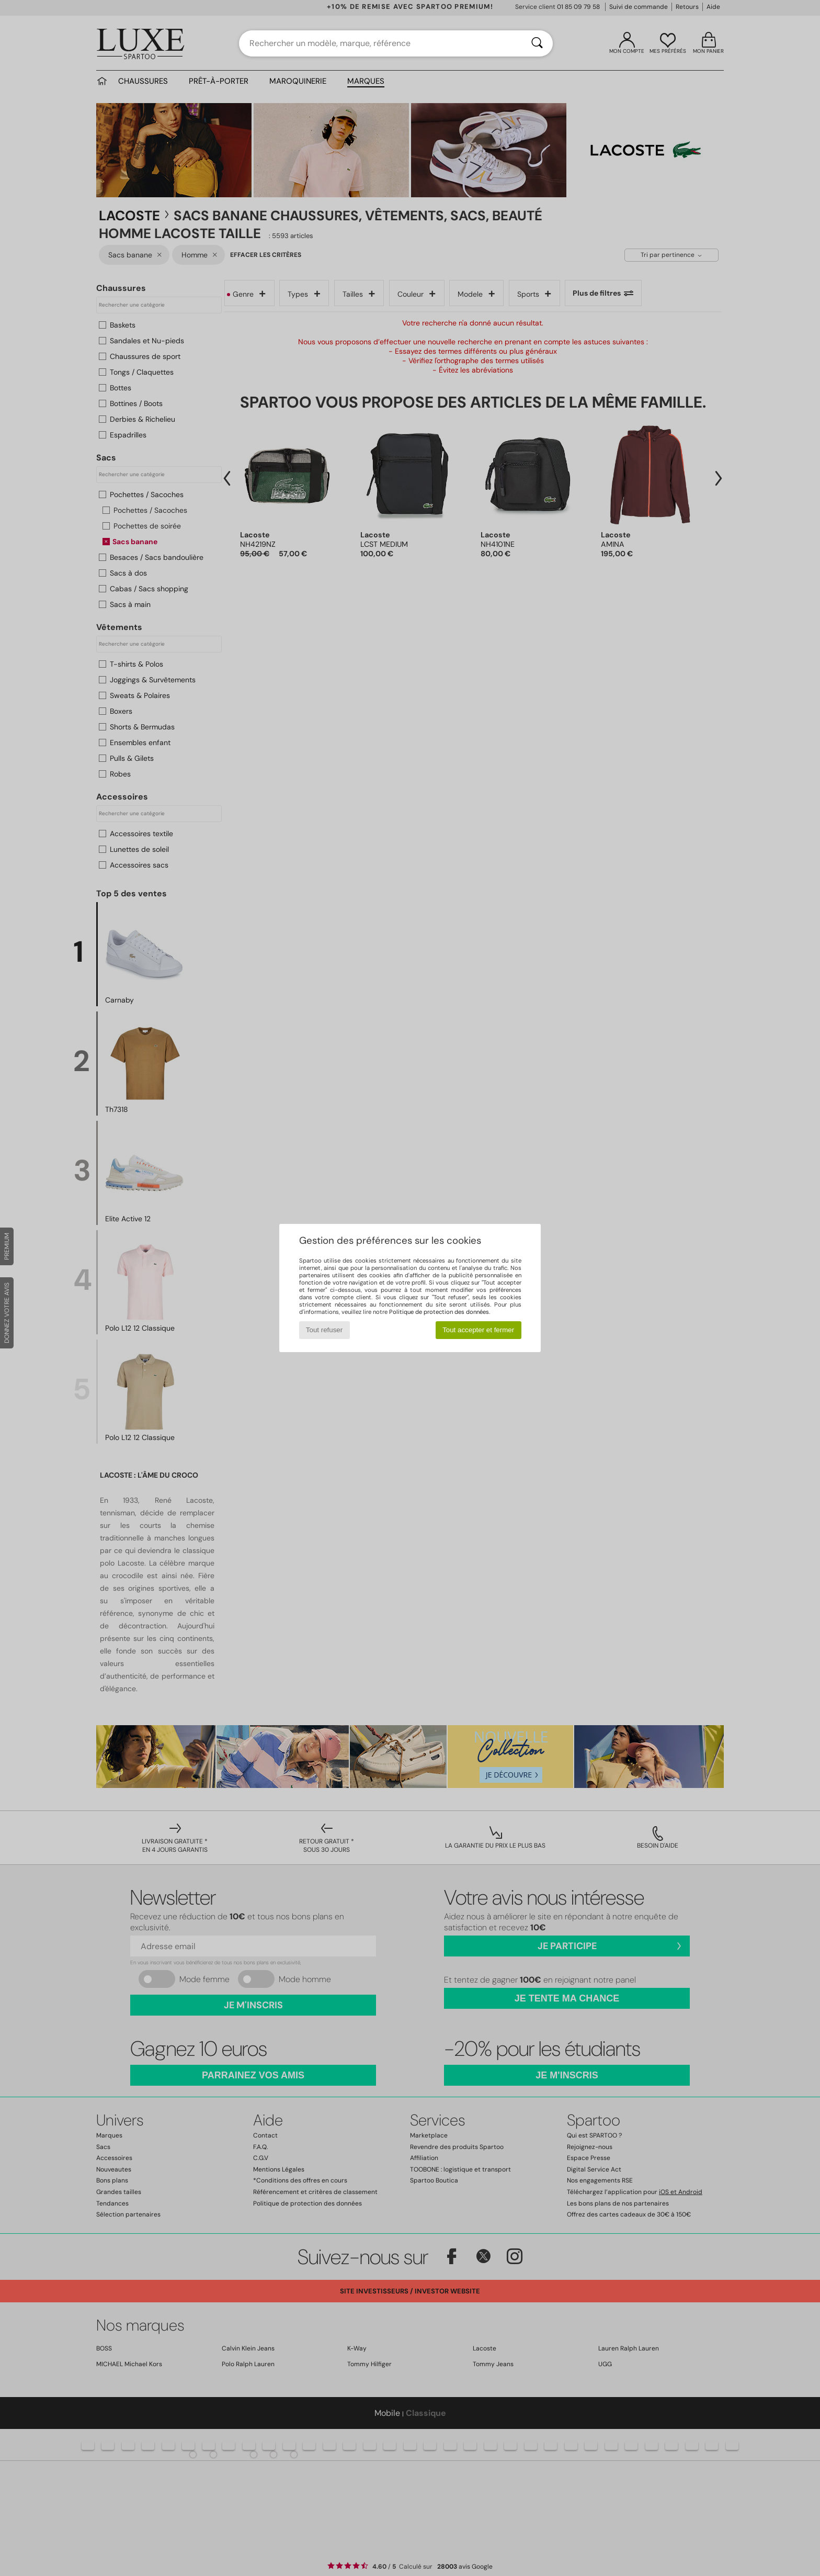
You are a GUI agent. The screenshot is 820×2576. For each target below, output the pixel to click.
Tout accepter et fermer (478, 1330)
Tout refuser (324, 1330)
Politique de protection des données (439, 1311)
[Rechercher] (537, 43)
